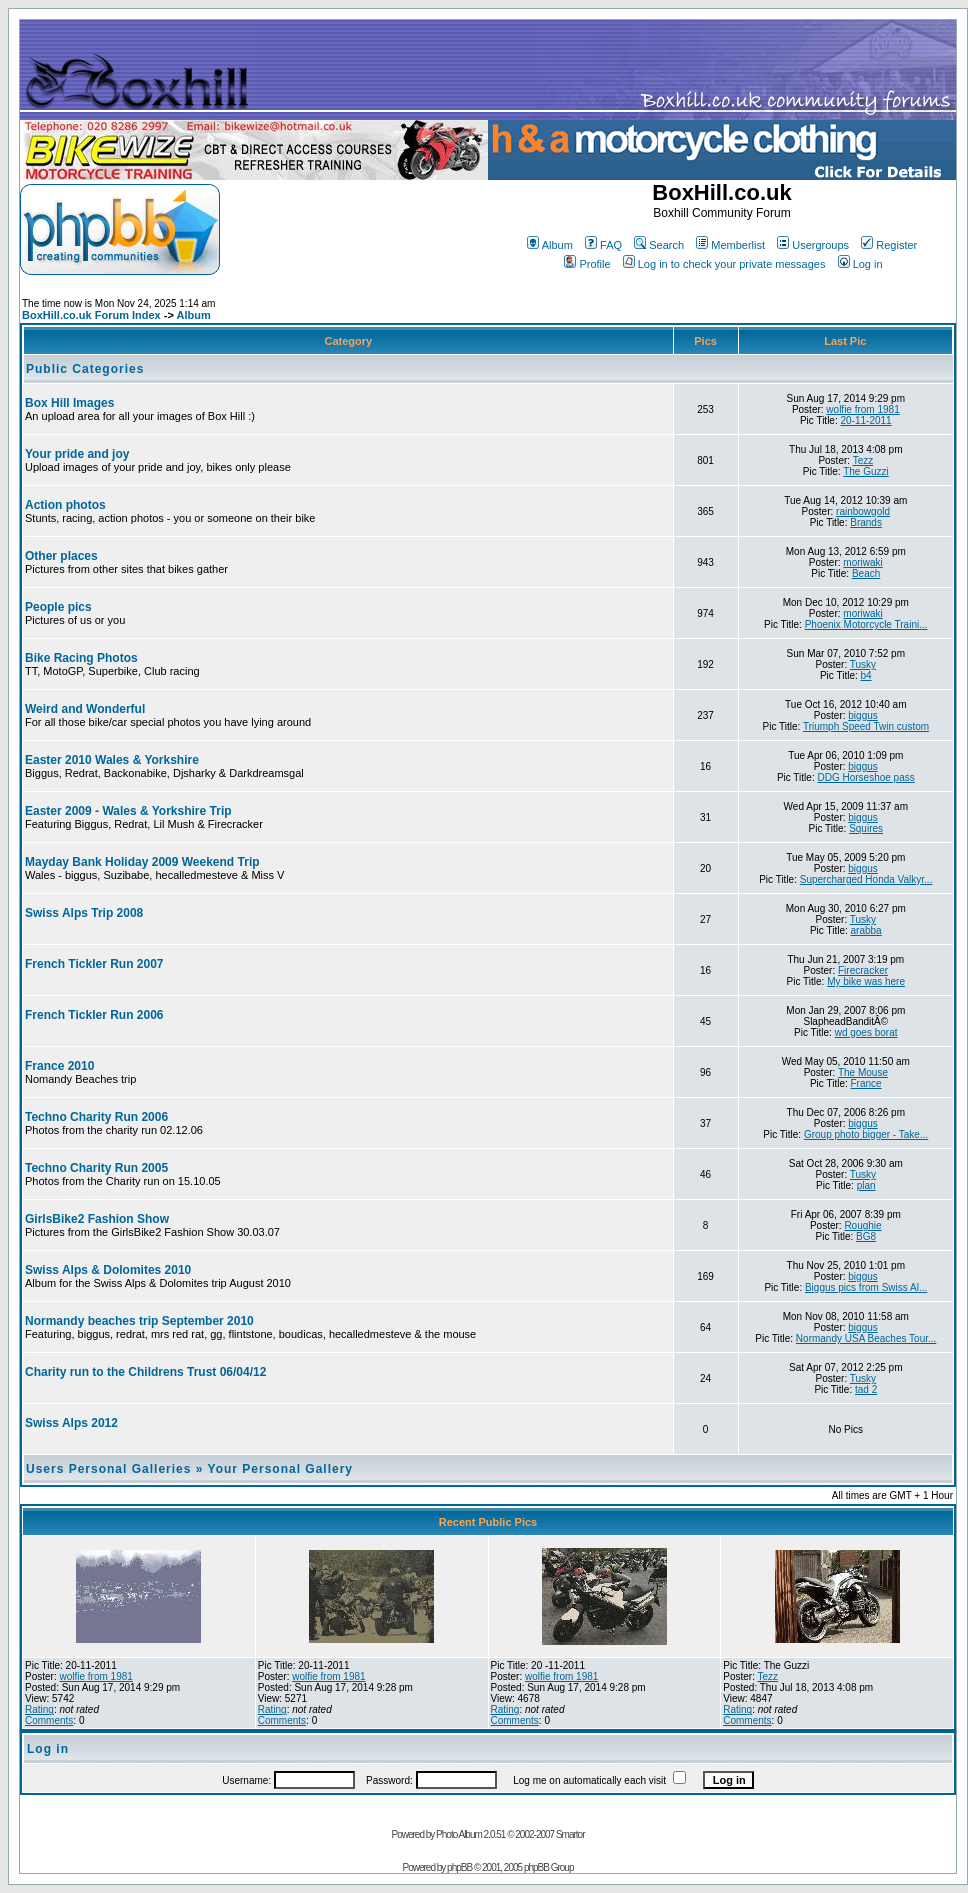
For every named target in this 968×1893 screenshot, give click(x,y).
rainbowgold (863, 511)
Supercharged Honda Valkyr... (866, 879)
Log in (860, 264)
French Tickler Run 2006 (94, 1015)
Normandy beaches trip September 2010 (139, 1321)
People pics (58, 607)
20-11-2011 (866, 420)
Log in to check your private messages (724, 264)
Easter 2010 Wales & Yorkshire (112, 760)
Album (550, 245)
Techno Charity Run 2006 (96, 1117)
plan (866, 1185)
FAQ (603, 245)
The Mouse (863, 1072)
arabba (866, 930)
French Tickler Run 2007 (94, 964)
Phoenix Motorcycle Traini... (866, 624)
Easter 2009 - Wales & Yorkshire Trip (128, 811)
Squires (866, 828)
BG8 (866, 1236)
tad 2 (866, 1389)
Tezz (863, 460)
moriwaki (862, 562)
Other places (61, 556)
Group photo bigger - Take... (866, 1134)
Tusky (863, 664)
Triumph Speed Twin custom (866, 726)
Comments (49, 1720)
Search (659, 245)
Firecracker (863, 970)
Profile (587, 264)
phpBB (459, 1867)
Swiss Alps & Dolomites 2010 (108, 1270)
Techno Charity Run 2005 (96, 1168)
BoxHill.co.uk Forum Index (91, 315)
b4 (866, 675)
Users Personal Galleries (108, 1469)
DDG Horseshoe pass (865, 777)
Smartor (570, 1834)
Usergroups (813, 245)
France (866, 1083)
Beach (866, 573)
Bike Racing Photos (81, 658)
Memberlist (730, 245)
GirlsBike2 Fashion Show (97, 1219)
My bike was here (866, 981)
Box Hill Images (69, 403)
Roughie (862, 1225)
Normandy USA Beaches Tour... (866, 1338)
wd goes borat (866, 1032)
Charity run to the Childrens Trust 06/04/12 (145, 1372)
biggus (862, 715)
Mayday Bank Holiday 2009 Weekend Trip (142, 862)
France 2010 (59, 1066)
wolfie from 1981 (862, 409)
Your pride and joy (77, 454)
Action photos (65, 505)
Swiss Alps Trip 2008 (84, 913)
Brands (866, 522)
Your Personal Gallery (281, 1469)
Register (889, 245)
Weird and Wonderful (85, 709)
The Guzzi (866, 471)
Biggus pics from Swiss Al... (866, 1287)
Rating (39, 1709)
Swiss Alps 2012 (71, 1423)
